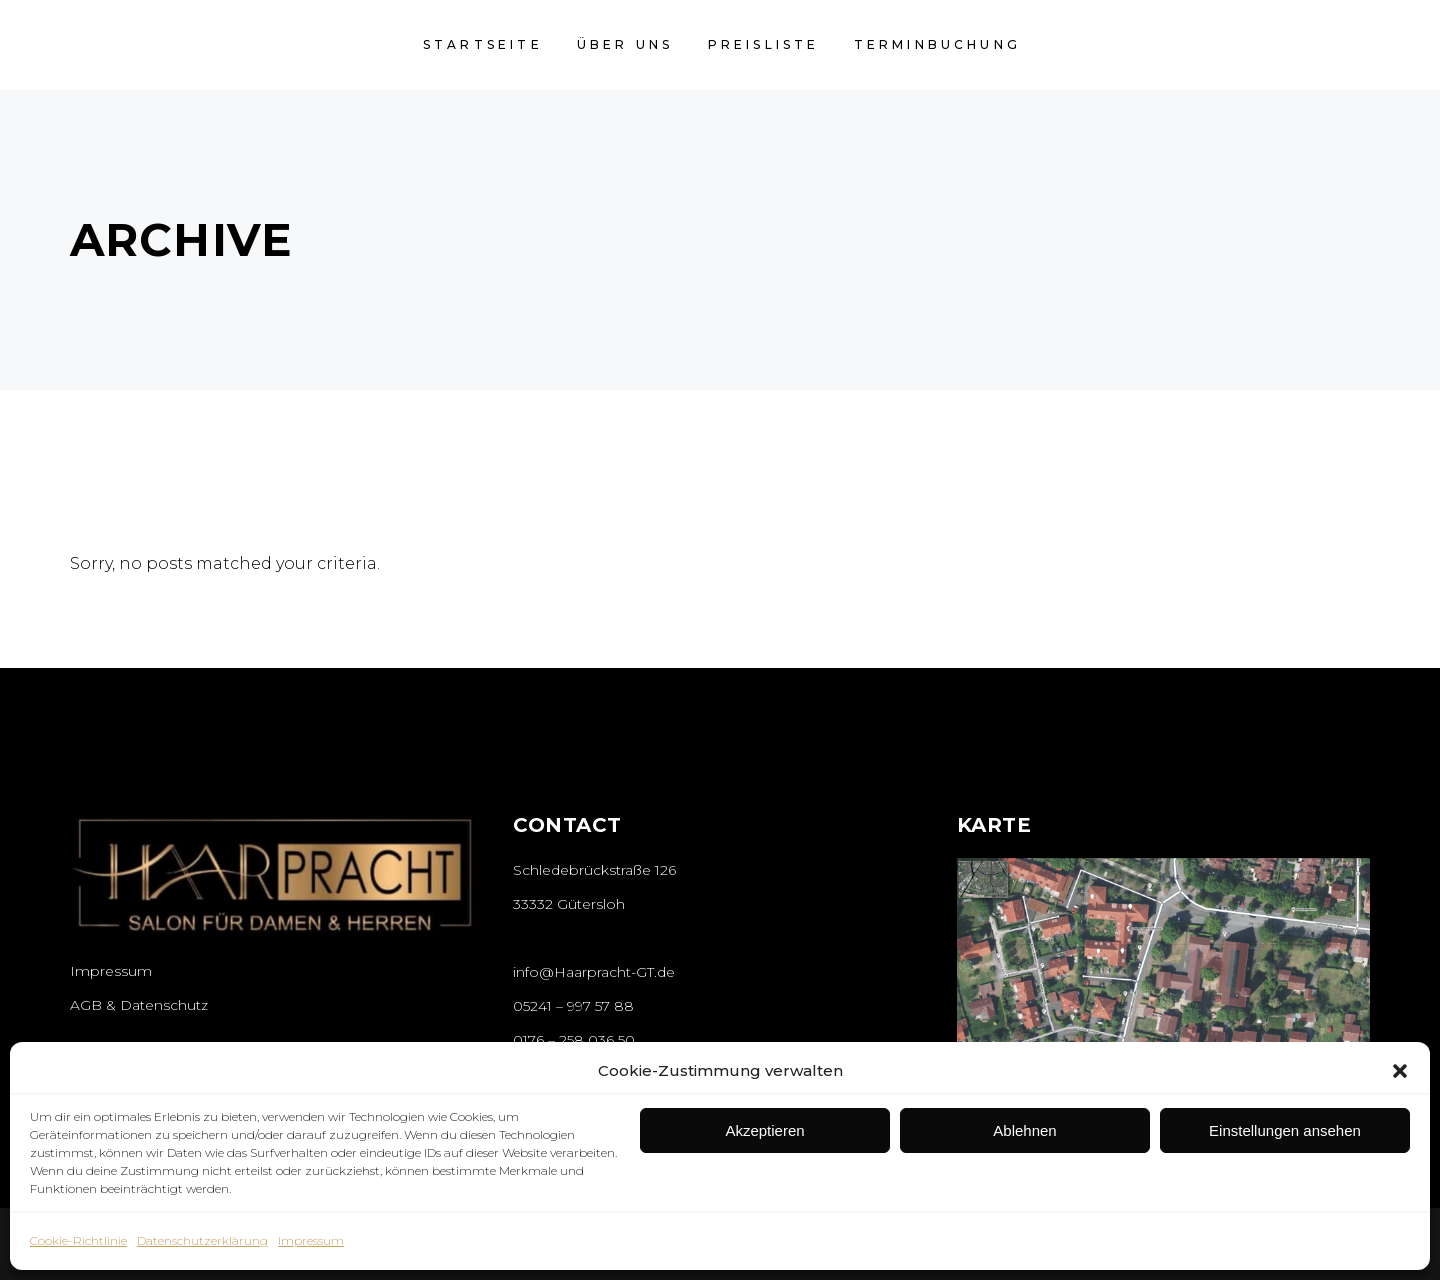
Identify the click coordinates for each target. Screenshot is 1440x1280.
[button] (1400, 1071)
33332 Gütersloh (569, 904)
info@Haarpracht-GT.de (594, 972)
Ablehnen (1024, 1130)
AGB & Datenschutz (139, 1005)
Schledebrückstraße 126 (594, 870)
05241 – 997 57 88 (573, 1006)
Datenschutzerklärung (202, 1240)
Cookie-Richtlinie (78, 1240)
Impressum (311, 1240)
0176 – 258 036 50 (574, 1040)
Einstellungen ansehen (1285, 1130)
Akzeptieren (764, 1130)
